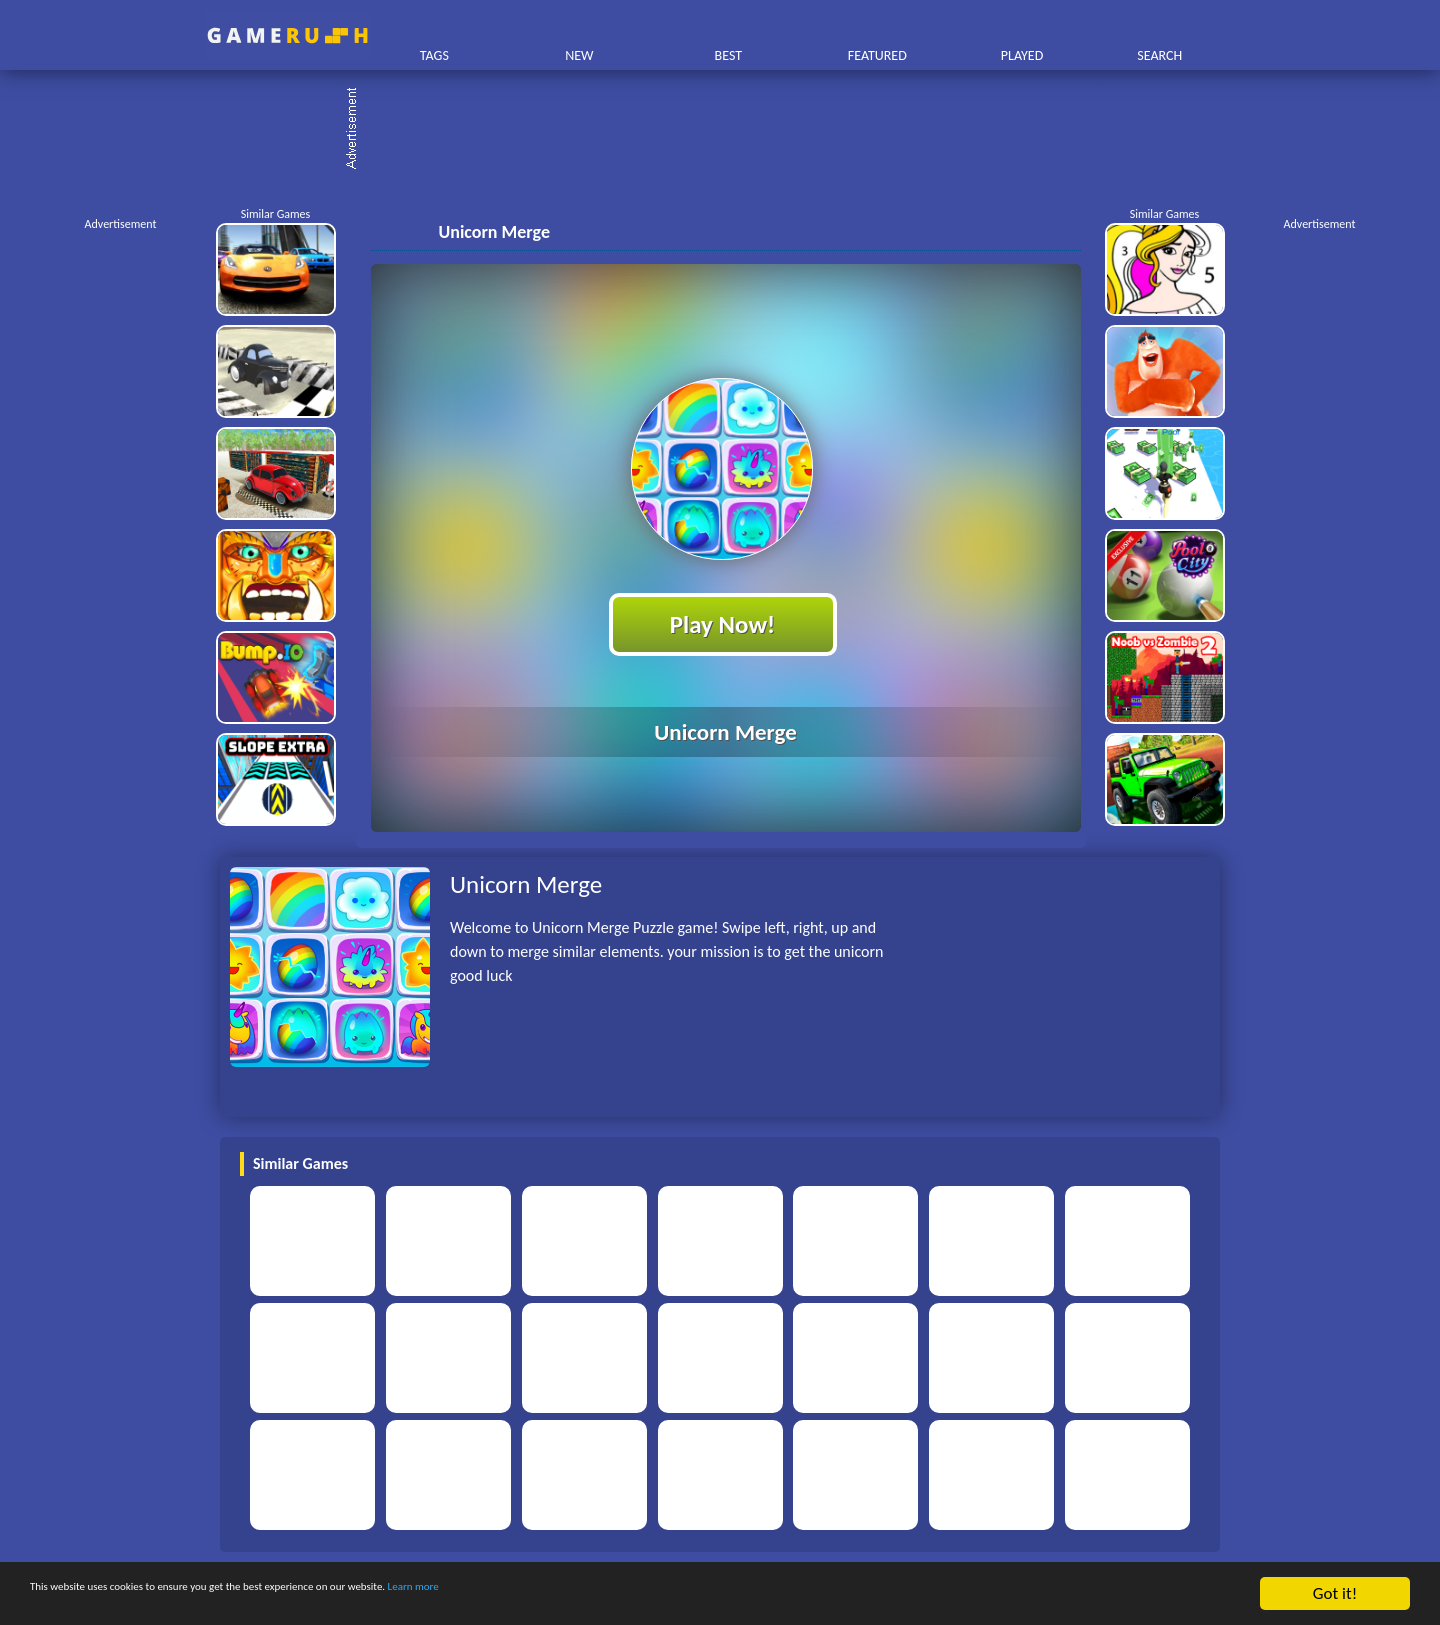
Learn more (624, 1594)
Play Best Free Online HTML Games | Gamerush (287, 35)
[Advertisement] (730, 130)
